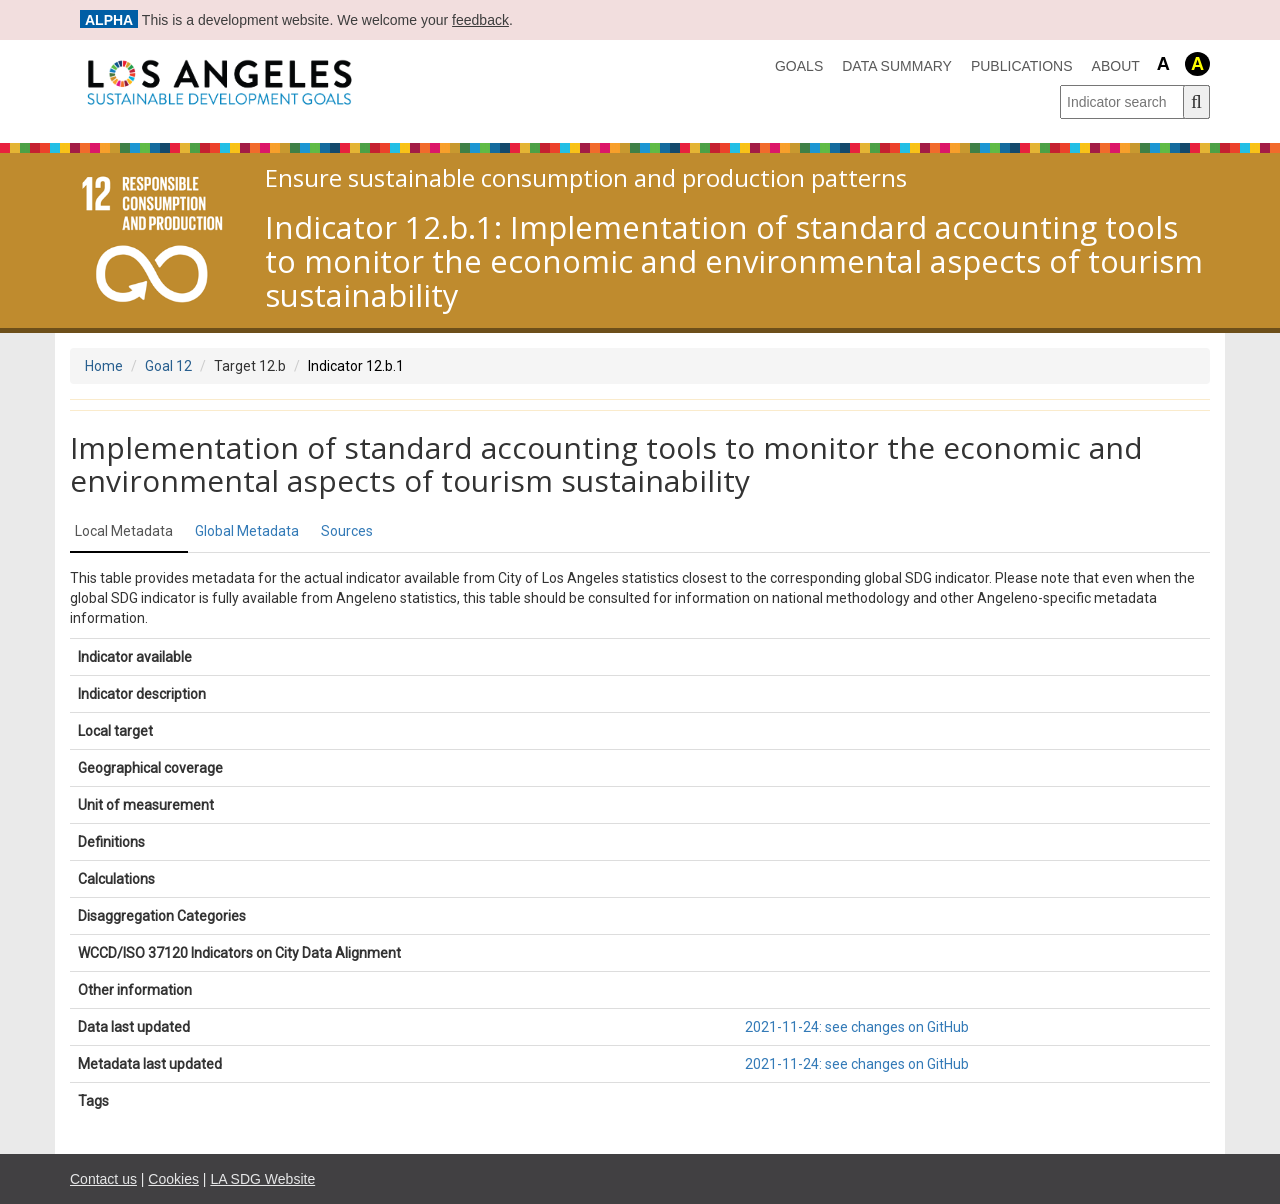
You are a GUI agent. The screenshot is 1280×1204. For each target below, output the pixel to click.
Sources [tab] (347, 531)
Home (104, 366)
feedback (480, 20)
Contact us (103, 1179)
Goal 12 (168, 366)
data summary (897, 66)
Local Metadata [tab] (124, 531)
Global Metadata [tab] (247, 531)
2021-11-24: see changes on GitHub (857, 1027)
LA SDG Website (262, 1179)
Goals (799, 66)
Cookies (173, 1179)
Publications (1022, 66)
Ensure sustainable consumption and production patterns (586, 178)
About (1116, 66)
